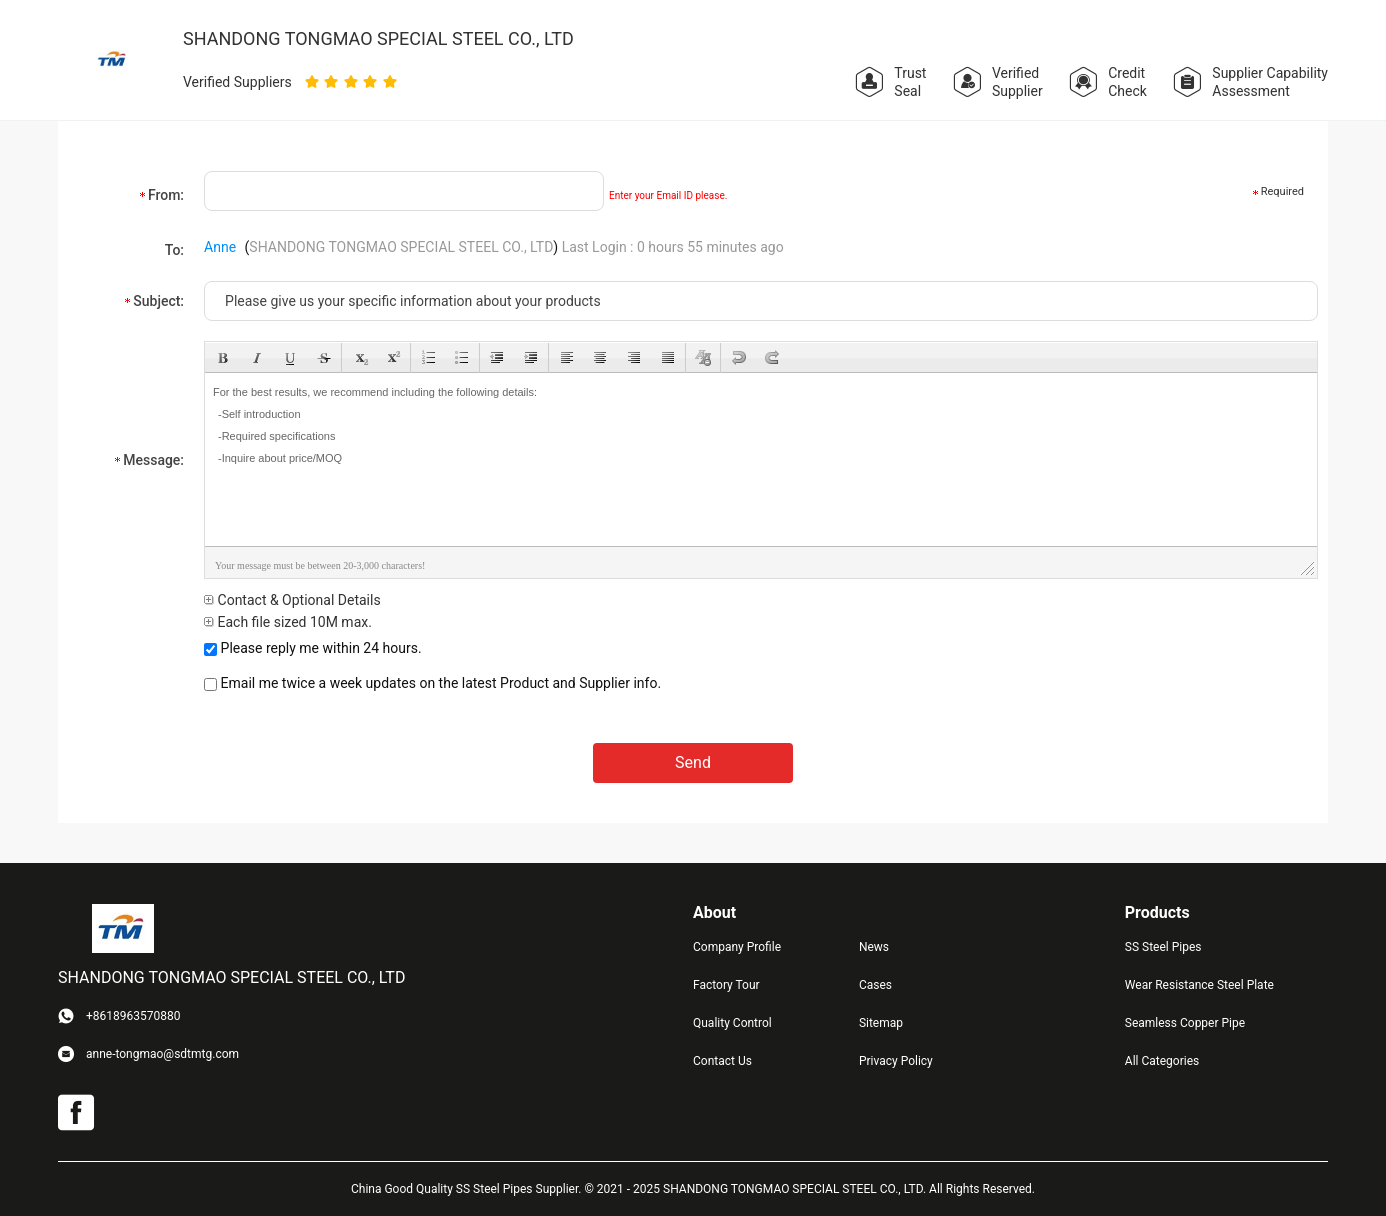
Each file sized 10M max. (288, 622)
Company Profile (737, 947)
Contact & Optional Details (292, 600)
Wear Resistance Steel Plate (1199, 985)
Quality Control (732, 1023)
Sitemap (881, 1023)
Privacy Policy (896, 1061)
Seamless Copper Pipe (1185, 1023)
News (874, 947)
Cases (875, 985)
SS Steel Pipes (1163, 947)
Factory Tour (726, 985)
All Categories (1162, 1061)
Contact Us (722, 1061)
